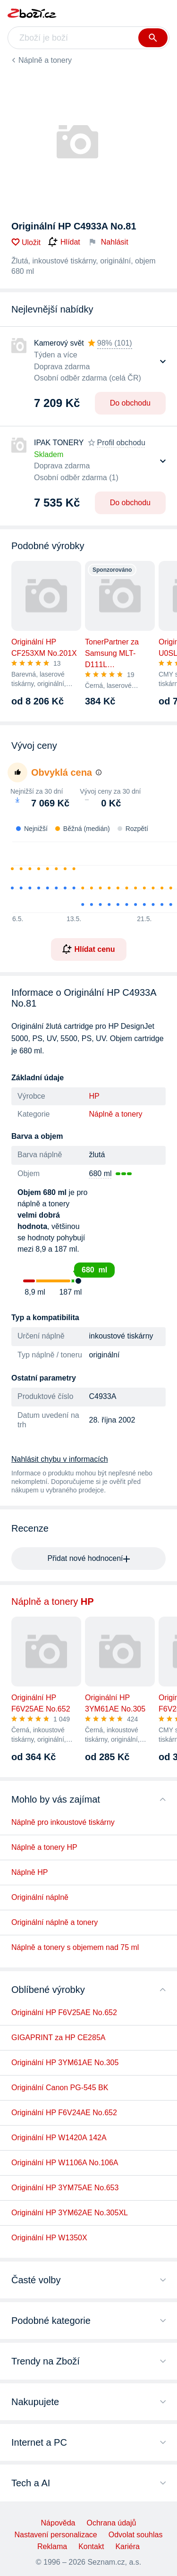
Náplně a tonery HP (44, 1847)
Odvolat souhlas (136, 2535)
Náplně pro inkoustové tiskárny (63, 1822)
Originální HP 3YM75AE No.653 (64, 2188)
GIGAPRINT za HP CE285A (58, 2038)
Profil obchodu (121, 443)
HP (94, 1096)
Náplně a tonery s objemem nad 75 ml (75, 1947)
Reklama (52, 2546)
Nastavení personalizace (56, 2535)
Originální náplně (39, 1897)
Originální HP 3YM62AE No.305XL (69, 2213)
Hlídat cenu (88, 949)
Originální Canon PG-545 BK (59, 2088)
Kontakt (91, 2546)
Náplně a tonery (45, 60)
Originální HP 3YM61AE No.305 (64, 2063)
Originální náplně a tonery (54, 1922)
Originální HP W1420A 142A (59, 2138)
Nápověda (58, 2523)
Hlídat (64, 242)
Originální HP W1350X (49, 2238)
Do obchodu (130, 403)
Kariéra (127, 2546)
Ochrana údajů (111, 2523)
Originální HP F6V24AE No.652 (64, 2113)
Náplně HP (29, 1872)
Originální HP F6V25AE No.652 (64, 2012)
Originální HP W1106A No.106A (64, 2163)
